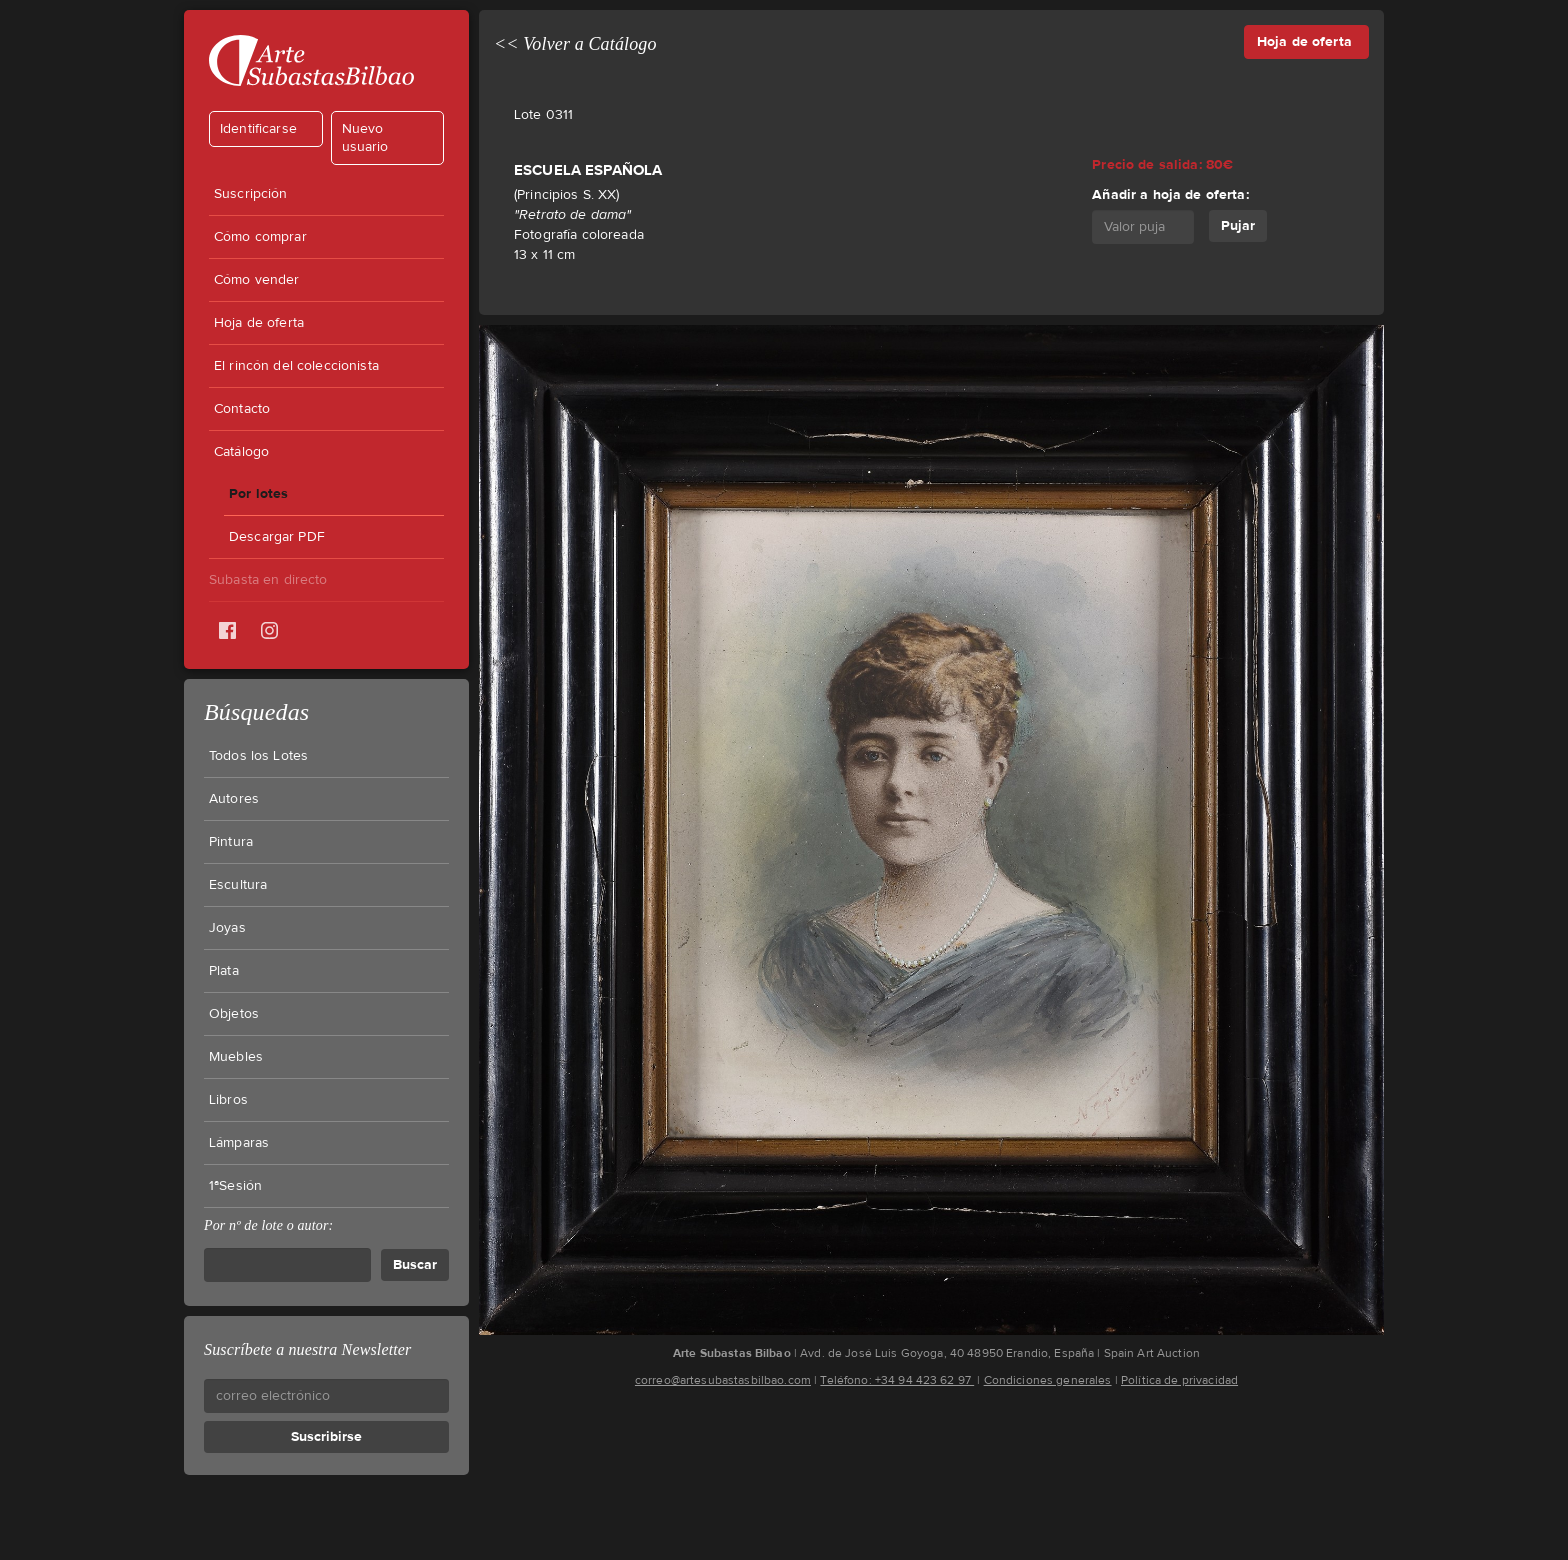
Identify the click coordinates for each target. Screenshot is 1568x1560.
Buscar (415, 1264)
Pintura (231, 842)
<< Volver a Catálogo (575, 44)
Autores (234, 799)
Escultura (238, 885)
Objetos (234, 1014)
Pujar (1238, 225)
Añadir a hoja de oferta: (1170, 194)
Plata (224, 971)
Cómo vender (257, 280)
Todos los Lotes (258, 756)
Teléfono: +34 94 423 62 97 (897, 1380)
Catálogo (241, 452)
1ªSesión (235, 1186)
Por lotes (258, 493)
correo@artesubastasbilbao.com (723, 1380)
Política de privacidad (1179, 1380)
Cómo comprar (260, 237)
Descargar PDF (277, 537)
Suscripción (251, 194)
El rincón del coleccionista (296, 366)
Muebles (236, 1057)
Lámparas (239, 1143)
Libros (228, 1100)
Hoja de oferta (259, 323)
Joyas (227, 928)
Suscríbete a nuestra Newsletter (307, 1349)
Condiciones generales (1048, 1380)
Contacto (242, 409)
